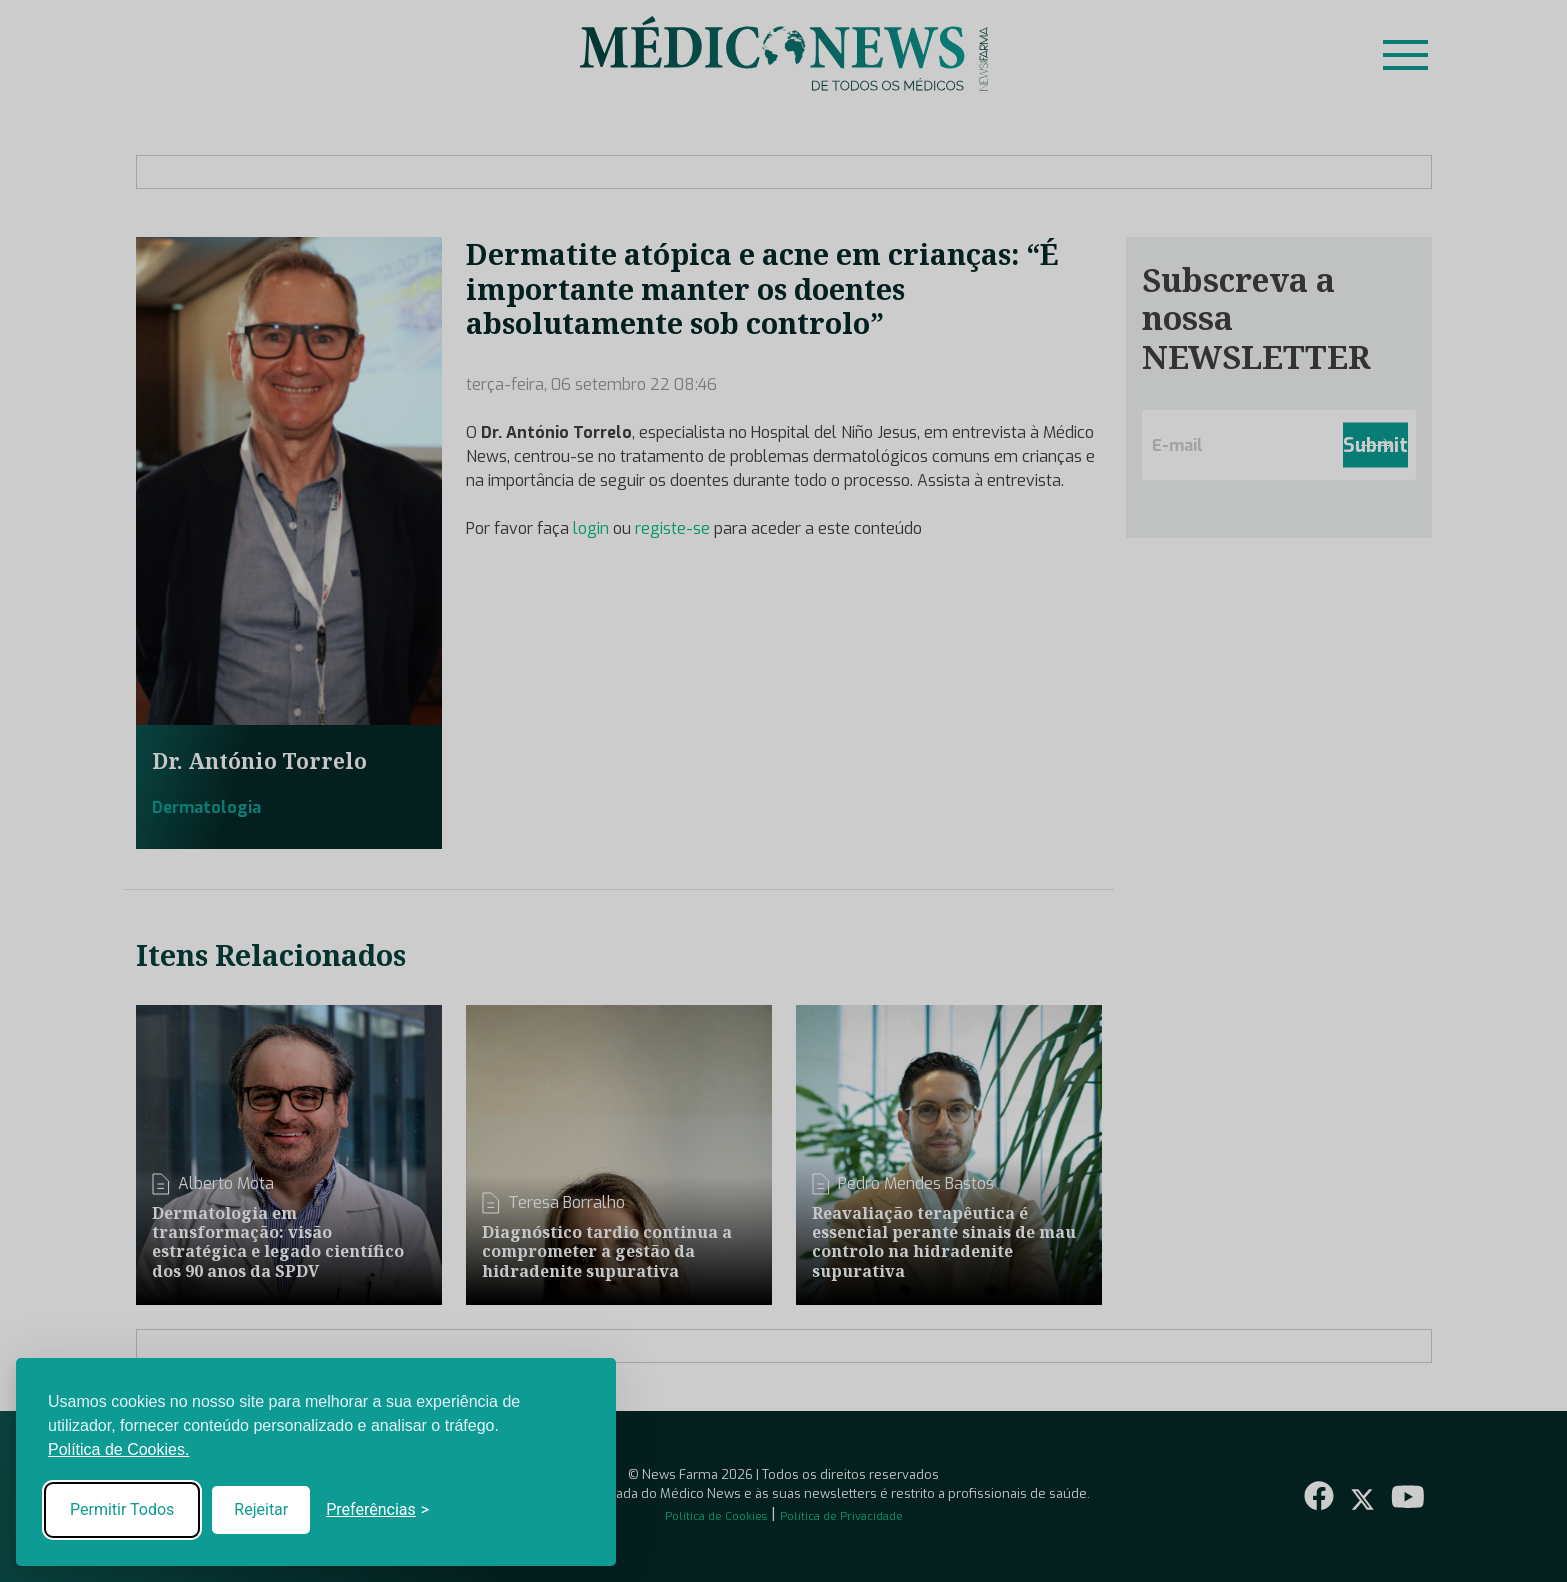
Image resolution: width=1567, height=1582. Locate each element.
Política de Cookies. (118, 1449)
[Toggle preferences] (377, 1510)
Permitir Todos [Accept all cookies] (122, 1509)
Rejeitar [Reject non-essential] (261, 1509)
